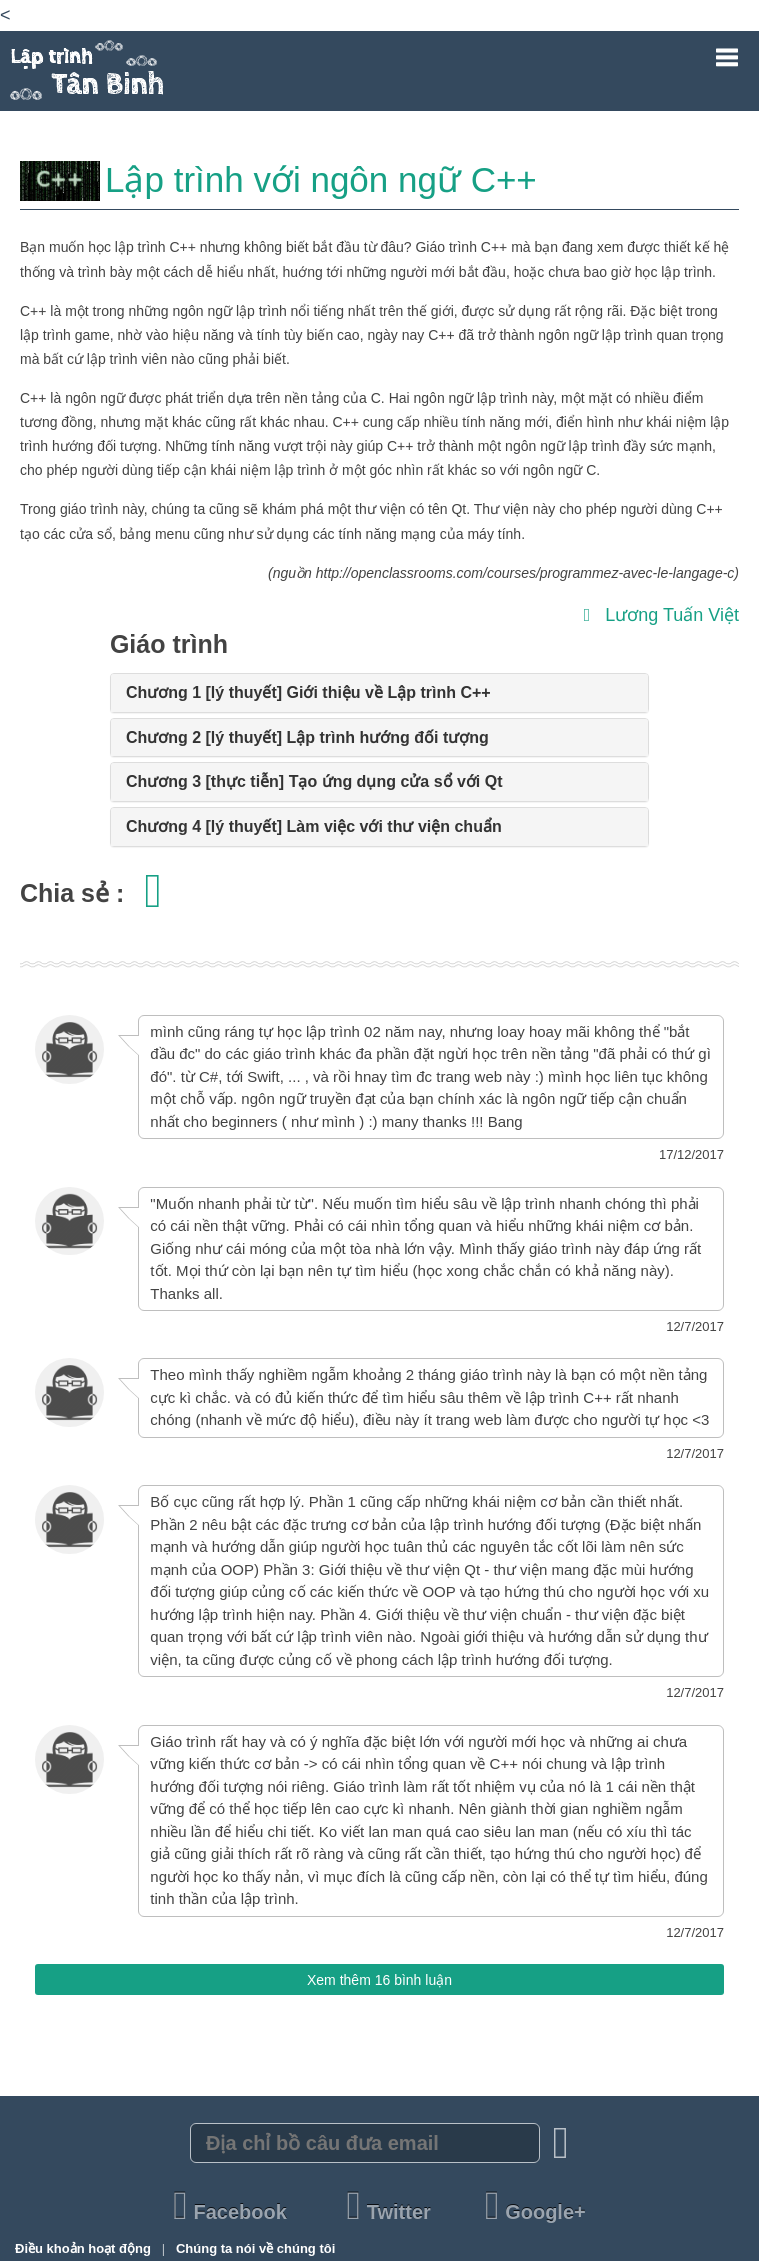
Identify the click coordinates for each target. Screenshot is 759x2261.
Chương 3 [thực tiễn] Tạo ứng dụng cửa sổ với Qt (314, 781)
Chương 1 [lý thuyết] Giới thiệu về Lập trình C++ (308, 692)
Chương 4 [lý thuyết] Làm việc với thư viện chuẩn (314, 826)
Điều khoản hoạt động (84, 2248)
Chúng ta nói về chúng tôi (255, 2248)
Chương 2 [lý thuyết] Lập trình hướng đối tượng (307, 737)
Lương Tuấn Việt (661, 615)
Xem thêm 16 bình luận (379, 1980)
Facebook (232, 2212)
